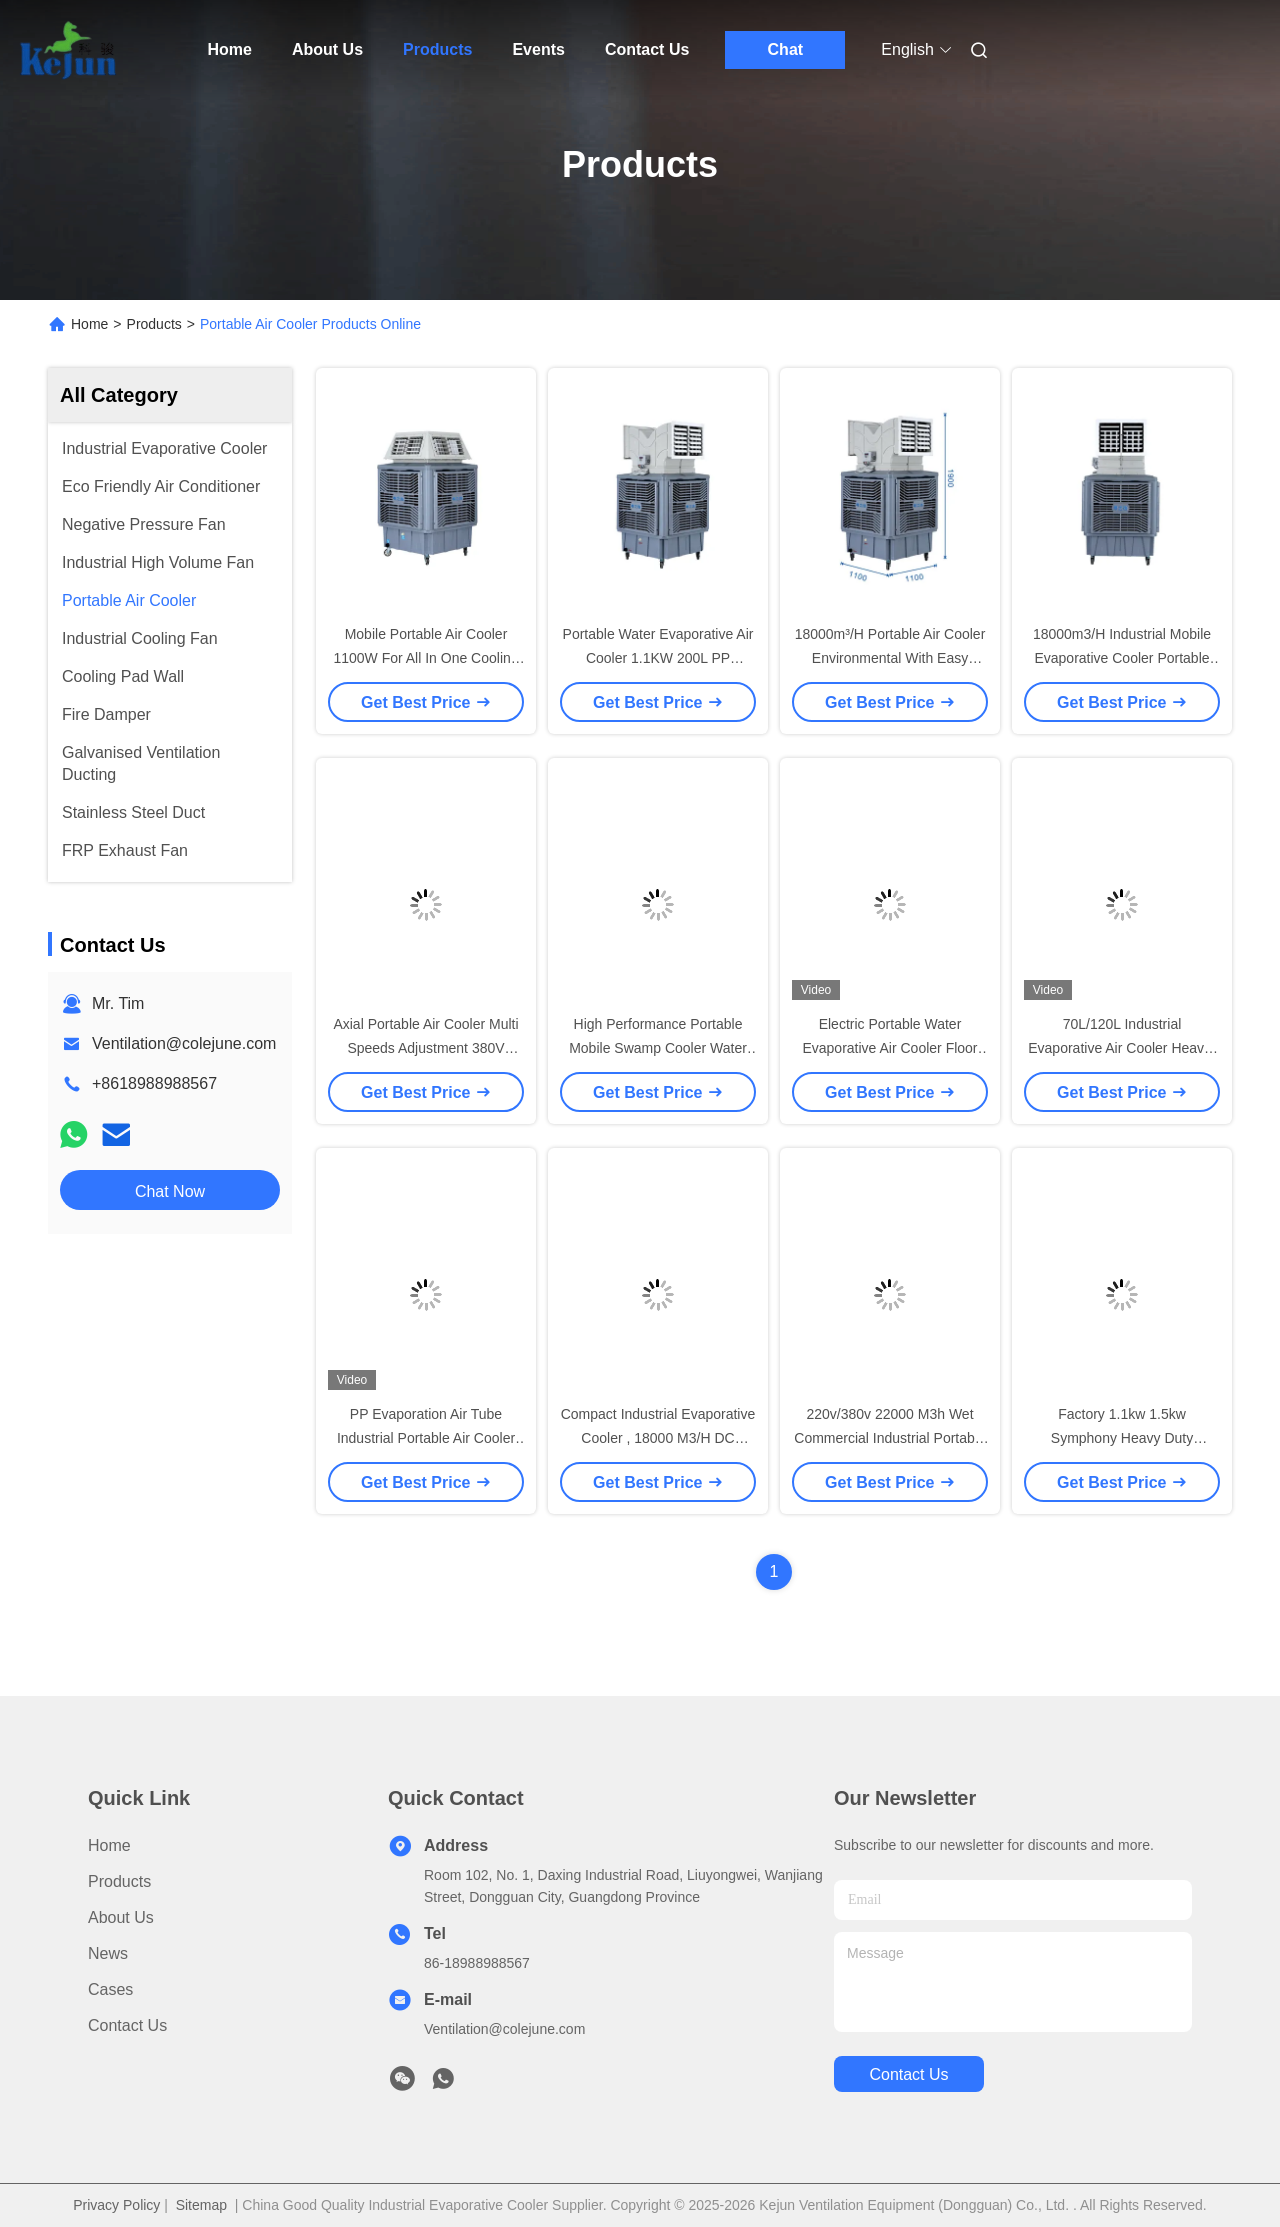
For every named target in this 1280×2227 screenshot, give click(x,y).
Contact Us (647, 49)
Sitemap (201, 2205)
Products (437, 49)
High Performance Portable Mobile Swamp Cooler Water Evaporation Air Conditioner (658, 1048)
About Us (327, 49)
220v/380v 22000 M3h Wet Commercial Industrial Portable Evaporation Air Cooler (889, 1438)
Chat (786, 49)
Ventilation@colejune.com (184, 1043)
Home (230, 49)
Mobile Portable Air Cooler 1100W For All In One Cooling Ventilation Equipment (425, 658)
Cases (110, 1989)
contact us (908, 2074)
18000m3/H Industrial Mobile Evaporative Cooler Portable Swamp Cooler (1122, 658)
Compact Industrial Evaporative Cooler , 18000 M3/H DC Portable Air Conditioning (658, 1438)
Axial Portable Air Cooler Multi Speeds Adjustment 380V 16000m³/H (425, 1048)
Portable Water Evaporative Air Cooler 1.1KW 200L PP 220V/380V (658, 658)
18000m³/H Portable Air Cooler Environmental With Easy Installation (890, 658)
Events (538, 49)
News (108, 1953)
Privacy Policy (116, 2205)
